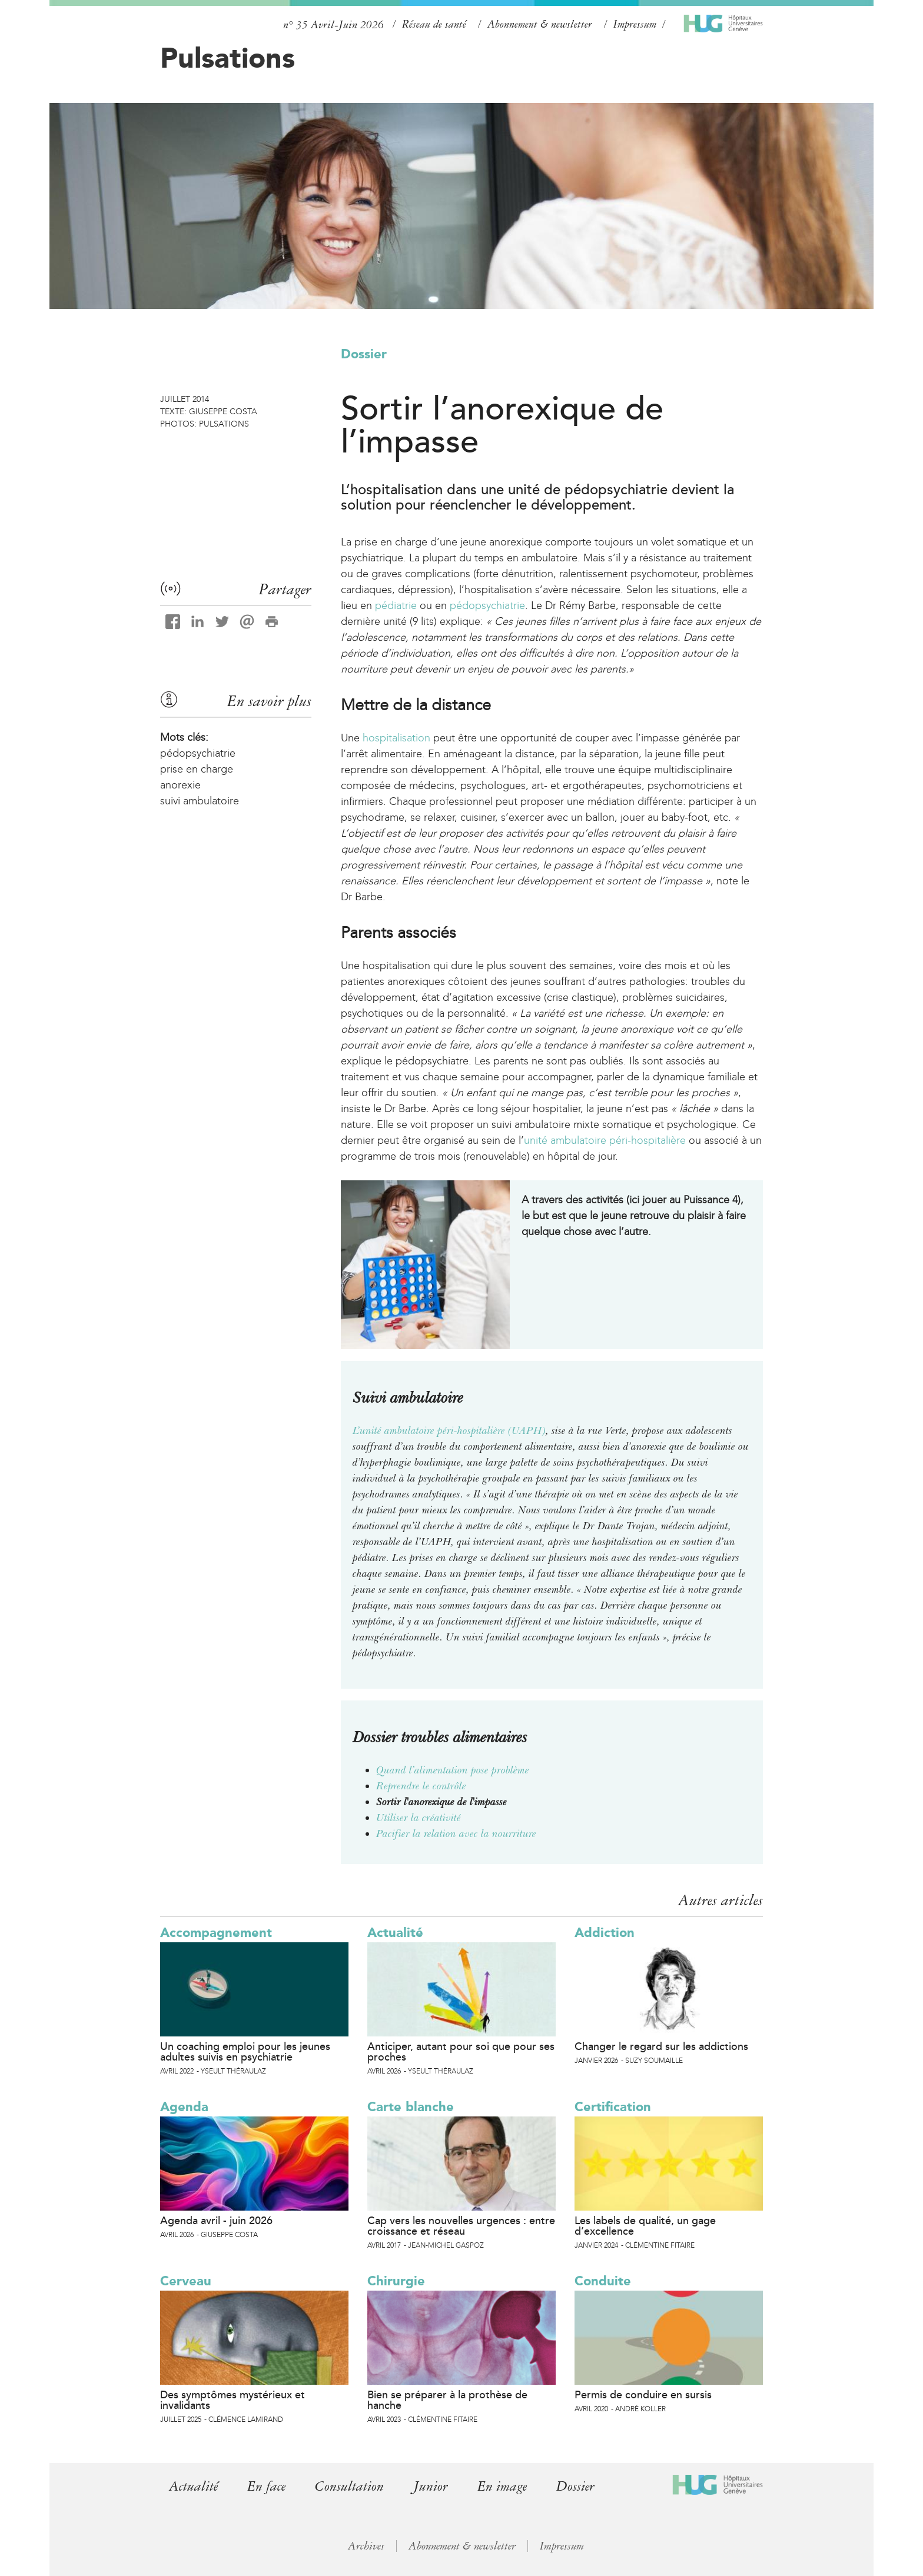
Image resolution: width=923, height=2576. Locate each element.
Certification (613, 2107)
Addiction (605, 1933)
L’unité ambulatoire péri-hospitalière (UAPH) (449, 1430)
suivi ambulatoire (199, 800)
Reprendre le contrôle (421, 1785)
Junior (431, 2486)
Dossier (364, 354)
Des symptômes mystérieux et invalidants (232, 2400)
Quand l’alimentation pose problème (452, 1769)
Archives (366, 2546)
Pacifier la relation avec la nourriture (456, 1833)
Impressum (634, 24)
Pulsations (227, 58)
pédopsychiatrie (487, 605)
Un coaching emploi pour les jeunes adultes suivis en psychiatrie (245, 2051)
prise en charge (196, 769)
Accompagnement (216, 1933)
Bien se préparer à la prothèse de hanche (447, 2400)
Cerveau (185, 2281)
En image (503, 2486)
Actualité (395, 1933)
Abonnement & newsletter (539, 24)
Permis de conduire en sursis (643, 2394)
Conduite (603, 2281)
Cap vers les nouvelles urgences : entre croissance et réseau (461, 2225)
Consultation (350, 2486)
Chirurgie (396, 2281)
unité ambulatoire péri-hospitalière (605, 1140)
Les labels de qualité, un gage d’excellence (645, 2225)
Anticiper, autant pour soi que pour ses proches (461, 2051)
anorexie (180, 784)
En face (266, 2486)
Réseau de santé (434, 24)
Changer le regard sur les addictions (661, 2046)
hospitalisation (396, 737)
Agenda (184, 2107)
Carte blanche (410, 2107)
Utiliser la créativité (418, 1817)
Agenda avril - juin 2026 (216, 2220)
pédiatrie (396, 605)
